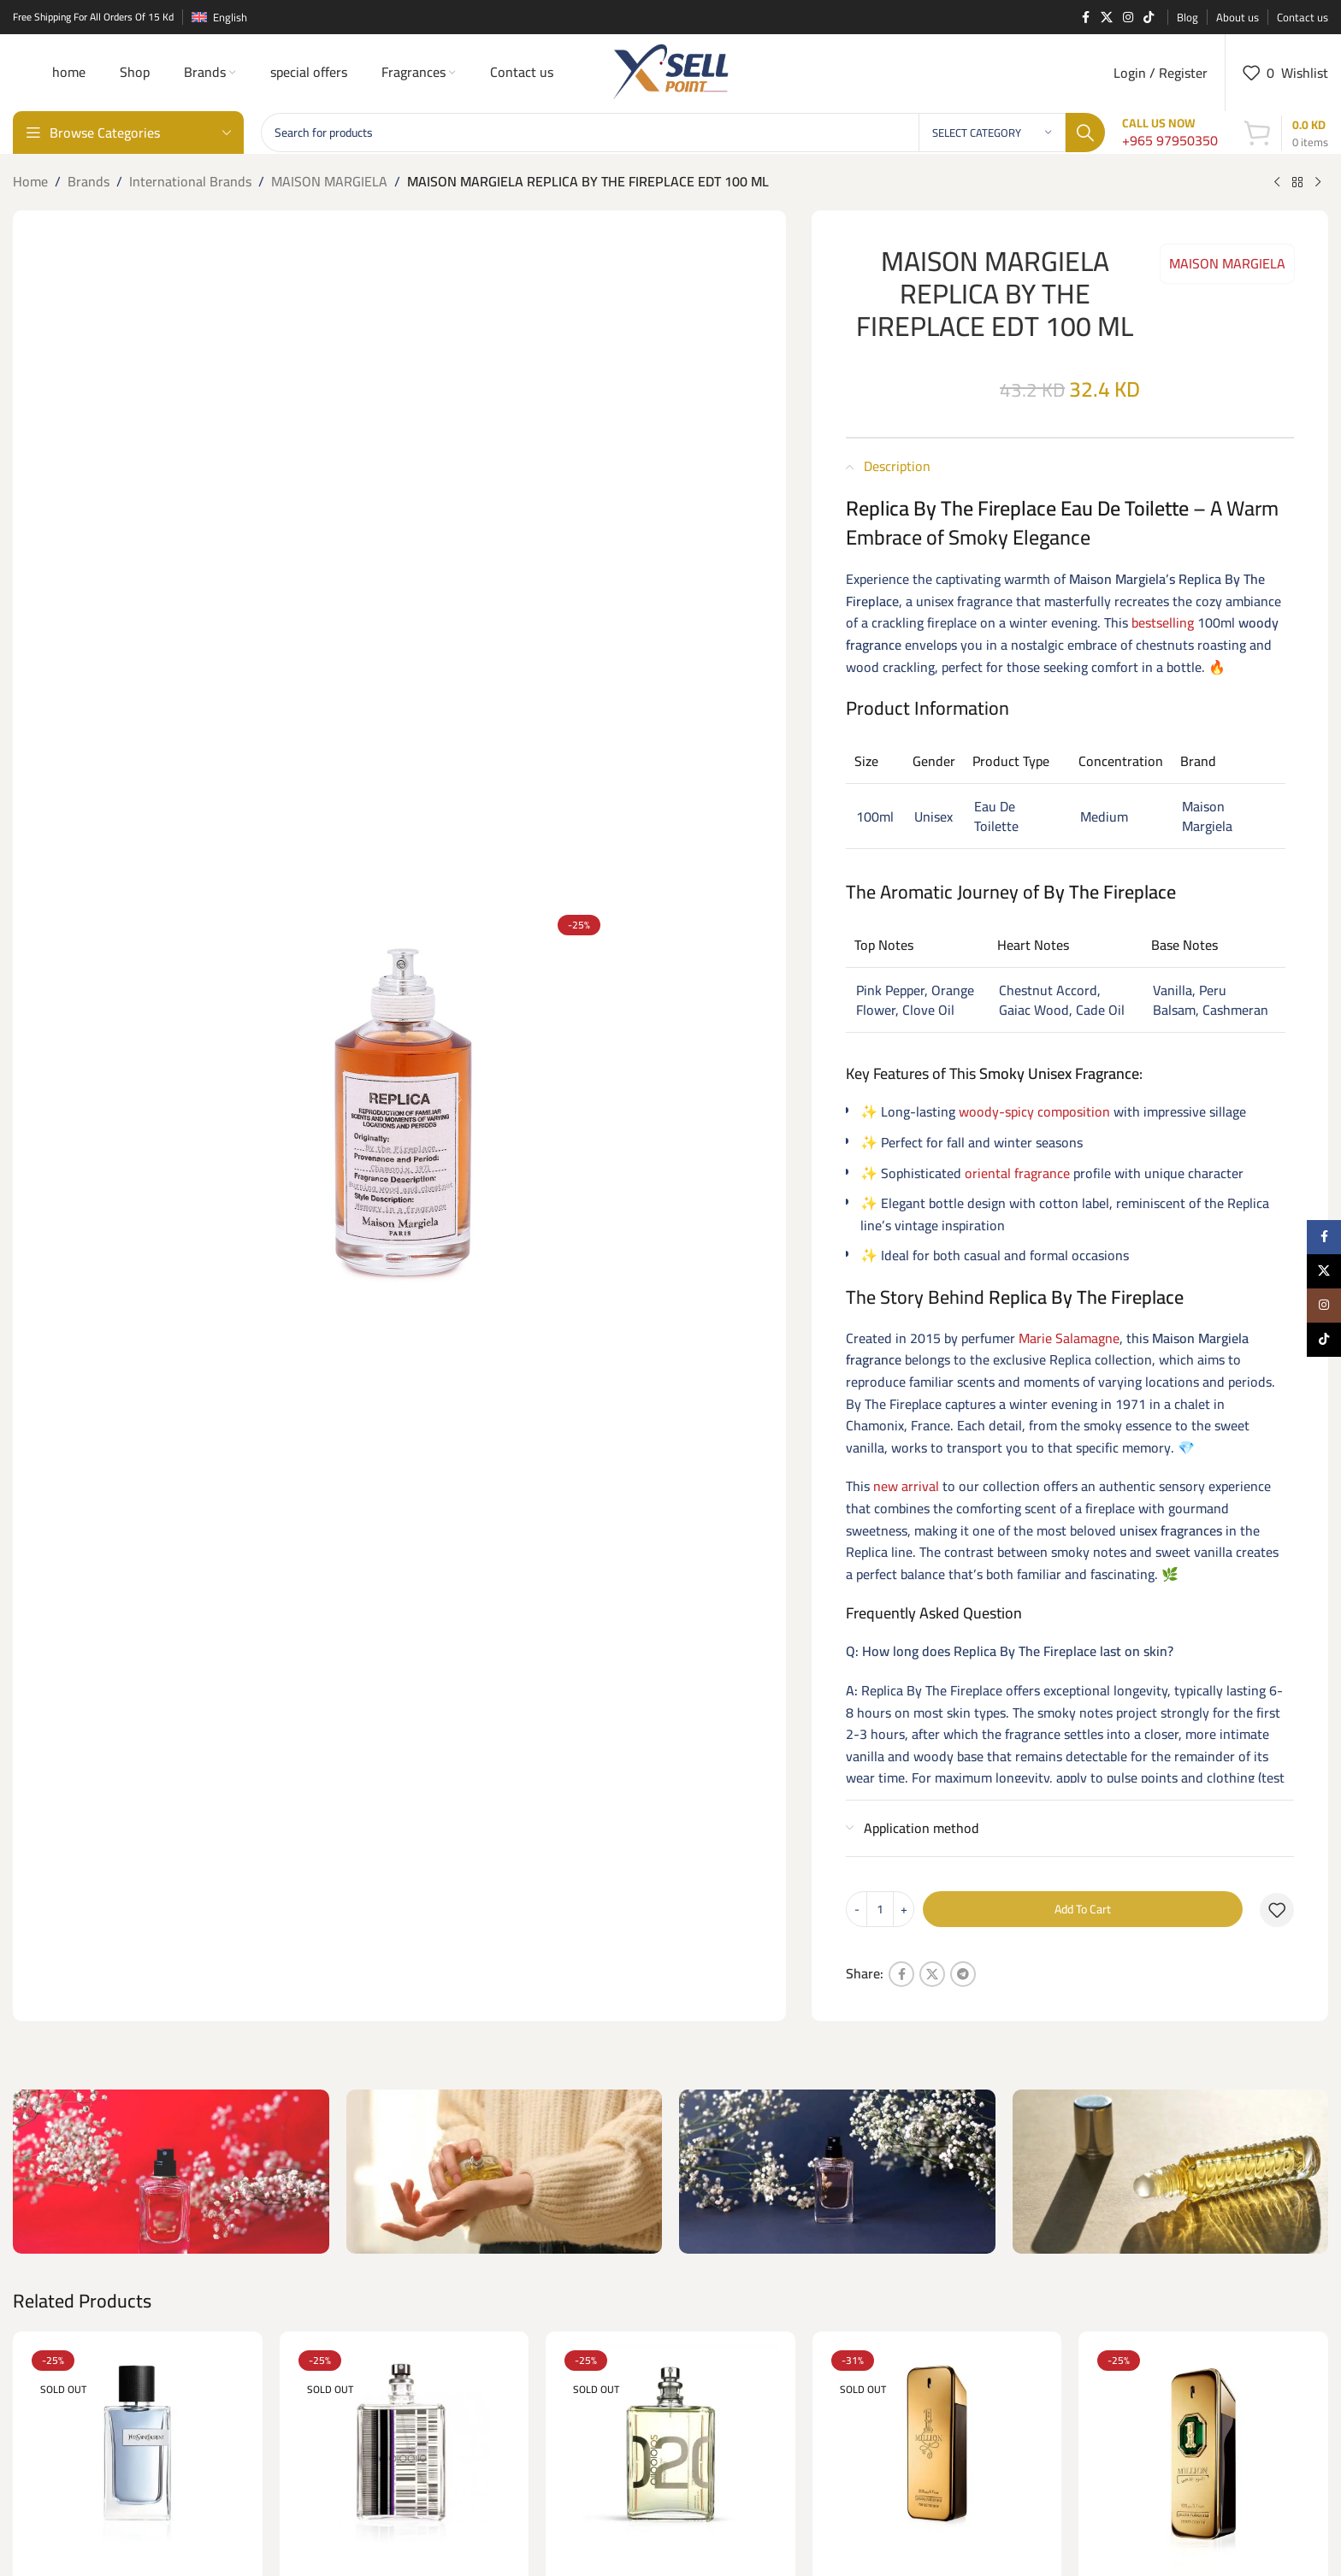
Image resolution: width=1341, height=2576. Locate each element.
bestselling (1162, 622)
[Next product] (1318, 183)
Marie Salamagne (1069, 1338)
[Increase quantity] (903, 1909)
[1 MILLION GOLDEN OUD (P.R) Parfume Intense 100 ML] (1203, 2456)
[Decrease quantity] (856, 1909)
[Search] (683, 132)
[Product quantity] (880, 1909)
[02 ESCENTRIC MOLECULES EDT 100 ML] (670, 2456)
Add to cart (1082, 1909)
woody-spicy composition (1034, 1111)
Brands (88, 182)
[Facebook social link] (1085, 17)
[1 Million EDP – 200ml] (937, 2456)
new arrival (906, 1486)
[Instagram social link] (1128, 17)
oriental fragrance (1017, 1173)
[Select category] (992, 132)
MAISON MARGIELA (329, 182)
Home (30, 182)
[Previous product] (1277, 183)
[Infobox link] (1170, 133)
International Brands (190, 182)
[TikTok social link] (1148, 17)
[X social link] (1107, 17)
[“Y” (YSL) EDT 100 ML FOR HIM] (138, 2456)
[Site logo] (670, 71)
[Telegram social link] (963, 1974)
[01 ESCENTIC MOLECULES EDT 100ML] (404, 2456)
